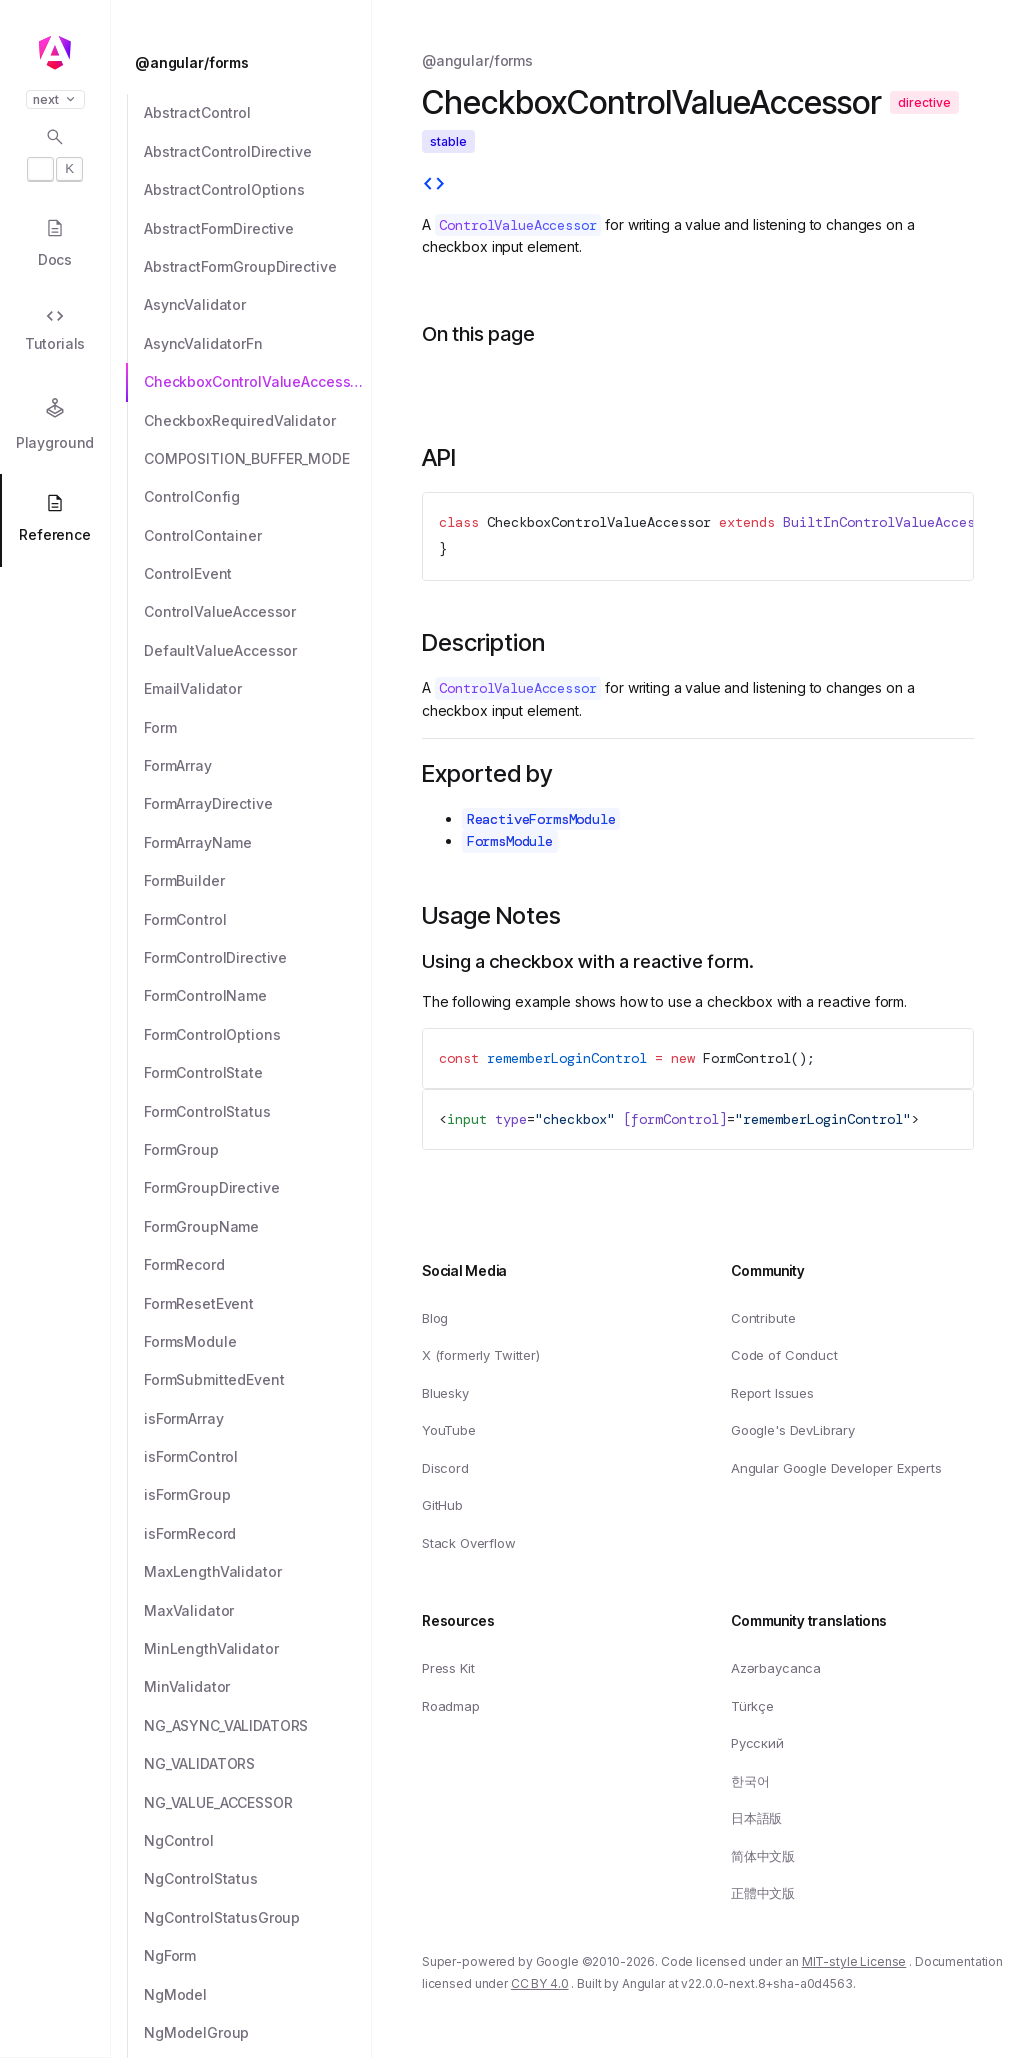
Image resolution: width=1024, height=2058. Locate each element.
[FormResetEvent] (258, 1304)
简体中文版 (763, 1856)
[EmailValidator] (258, 689)
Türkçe (752, 1706)
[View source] (434, 186)
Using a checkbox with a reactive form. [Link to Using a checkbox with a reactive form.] (588, 961)
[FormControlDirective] (258, 958)
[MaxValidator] (258, 1611)
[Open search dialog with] (55, 154)
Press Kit (448, 1668)
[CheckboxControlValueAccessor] (258, 382)
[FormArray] (258, 766)
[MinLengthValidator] (258, 1649)
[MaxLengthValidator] (258, 1572)
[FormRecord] (258, 1265)
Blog (435, 1318)
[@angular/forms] (247, 63)
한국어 (750, 1781)
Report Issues (772, 1393)
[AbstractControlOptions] (258, 190)
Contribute (763, 1318)
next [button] (55, 99)
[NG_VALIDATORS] (258, 1764)
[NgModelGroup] (258, 2033)
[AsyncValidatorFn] (258, 344)
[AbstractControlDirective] (258, 152)
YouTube (449, 1431)
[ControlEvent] (258, 574)
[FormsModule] (258, 1342)
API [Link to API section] (439, 457)
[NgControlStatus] (258, 1879)
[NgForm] (258, 1956)
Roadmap (451, 1706)
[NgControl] (258, 1841)
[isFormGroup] (258, 1495)
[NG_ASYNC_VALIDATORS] (258, 1726)
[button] (55, 1980)
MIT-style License (854, 1961)
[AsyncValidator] (258, 305)
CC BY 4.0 (540, 1984)
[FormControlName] (258, 996)
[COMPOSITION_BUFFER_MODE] (258, 459)
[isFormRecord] (258, 1534)
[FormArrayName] (258, 843)
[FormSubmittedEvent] (258, 1380)
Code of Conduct (784, 1356)
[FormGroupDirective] (258, 1188)
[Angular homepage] (55, 53)
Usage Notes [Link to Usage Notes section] (491, 915)
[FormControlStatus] (258, 1112)
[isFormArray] (258, 1419)
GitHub (442, 1506)
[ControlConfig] (258, 497)
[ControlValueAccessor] (258, 612)
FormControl (747, 1058)
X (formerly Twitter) (481, 1356)
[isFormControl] (258, 1457)
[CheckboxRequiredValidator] (258, 421)
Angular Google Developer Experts (836, 1468)
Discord (445, 1468)
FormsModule (510, 841)
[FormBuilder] (258, 881)
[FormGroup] (258, 1150)
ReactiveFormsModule (541, 819)
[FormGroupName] (258, 1227)
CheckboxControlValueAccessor (599, 522)
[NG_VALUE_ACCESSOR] (258, 1803)
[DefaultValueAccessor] (258, 651)
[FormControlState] (258, 1073)
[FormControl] (258, 920)
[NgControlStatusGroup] (258, 1918)
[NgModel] (258, 1995)
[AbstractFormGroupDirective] (258, 267)
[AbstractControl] (258, 113)
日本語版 (756, 1819)
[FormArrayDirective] (258, 804)
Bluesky (445, 1393)
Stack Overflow (469, 1543)
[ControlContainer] (258, 536)
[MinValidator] (258, 1687)
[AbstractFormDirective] (258, 229)
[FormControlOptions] (258, 1035)
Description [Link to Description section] (483, 642)
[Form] (258, 728)
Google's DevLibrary (793, 1431)
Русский (757, 1744)
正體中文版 (763, 1894)
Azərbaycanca (776, 1668)
